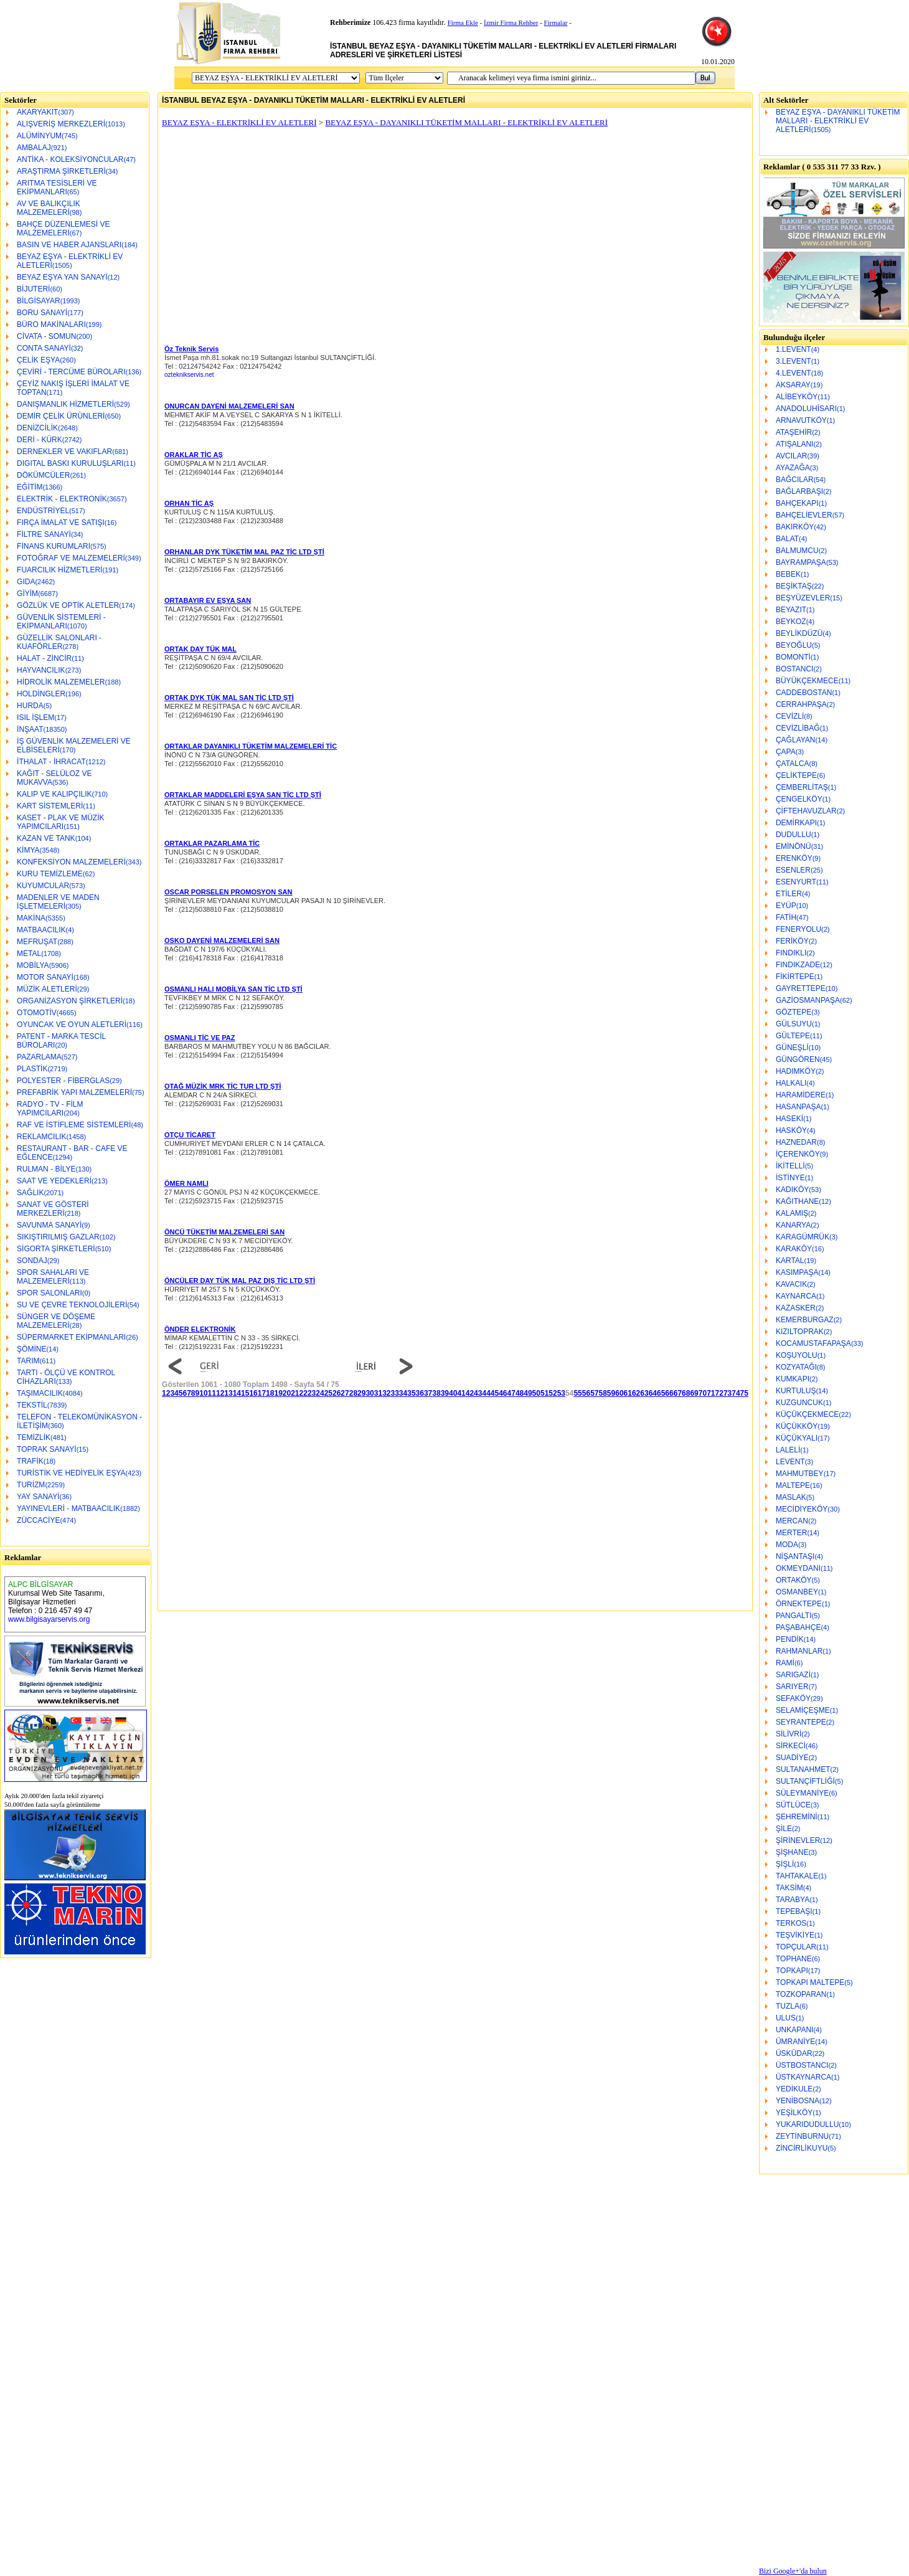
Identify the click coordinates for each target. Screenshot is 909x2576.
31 (378, 1393)
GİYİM (27, 593)
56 (586, 1393)
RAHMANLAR (799, 1651)
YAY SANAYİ (38, 1496)
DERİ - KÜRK (39, 439)
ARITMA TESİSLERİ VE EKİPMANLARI (57, 187)
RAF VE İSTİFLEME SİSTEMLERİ (74, 1124)
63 (644, 1393)
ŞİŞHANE (792, 1852)
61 (628, 1393)
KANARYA (793, 1225)
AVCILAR (791, 456)
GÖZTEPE (793, 1012)
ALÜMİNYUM (39, 135)
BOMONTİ (793, 657)
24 (320, 1393)
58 (602, 1393)
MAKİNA (31, 918)
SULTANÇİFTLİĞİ (805, 1781)
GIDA (26, 581)
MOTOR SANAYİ (45, 977)
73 (727, 1393)
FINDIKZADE (798, 964)
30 (369, 1393)
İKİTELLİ (790, 1166)
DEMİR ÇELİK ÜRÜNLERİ (61, 416)
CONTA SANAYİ (44, 348)
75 (744, 1393)
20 (287, 1393)
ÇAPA (786, 751)
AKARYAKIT (37, 112)
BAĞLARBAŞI (799, 491)
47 (511, 1393)
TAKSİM (789, 1887)
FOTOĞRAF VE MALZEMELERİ (71, 558)
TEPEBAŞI (794, 1911)
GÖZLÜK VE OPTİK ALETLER (68, 605)
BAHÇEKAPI (797, 503)
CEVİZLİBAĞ (798, 728)
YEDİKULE (794, 2089)
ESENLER (793, 870)
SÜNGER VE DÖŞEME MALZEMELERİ (56, 1321)
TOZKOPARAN (801, 1994)
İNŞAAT (30, 729)
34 (403, 1393)
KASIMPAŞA (797, 1272)
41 (461, 1393)
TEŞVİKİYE (795, 1935)
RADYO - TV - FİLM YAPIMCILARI (50, 1108)
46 (503, 1393)
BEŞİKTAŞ (794, 586)
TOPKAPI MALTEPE (810, 1982)
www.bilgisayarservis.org (49, 1619)
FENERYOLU (798, 929)
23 (312, 1393)
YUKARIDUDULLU (807, 2124)
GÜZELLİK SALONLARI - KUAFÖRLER (59, 642)
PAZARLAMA (39, 1057)
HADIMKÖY (796, 1071)
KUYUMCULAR (43, 885)
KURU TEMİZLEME (50, 873)
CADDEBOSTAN (804, 692)
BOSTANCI (794, 669)
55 (577, 1393)
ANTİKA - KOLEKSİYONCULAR (70, 159)
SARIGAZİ (793, 1674)
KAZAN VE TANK (46, 838)
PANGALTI (794, 1615)
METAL (29, 953)
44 (486, 1393)
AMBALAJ (34, 147)
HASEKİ (789, 1118)
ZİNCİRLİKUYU (801, 2148)
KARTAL (790, 1260)
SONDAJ (32, 1260)
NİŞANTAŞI (795, 1556)
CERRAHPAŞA (801, 704)
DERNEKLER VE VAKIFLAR (64, 451)
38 (436, 1393)
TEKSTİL (32, 1405)
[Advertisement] (266, 225)
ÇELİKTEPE (796, 775)
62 (636, 1393)
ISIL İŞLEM (35, 717)
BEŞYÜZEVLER (803, 598)
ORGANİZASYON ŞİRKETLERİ (70, 1001)
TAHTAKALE (797, 1876)
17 (262, 1393)
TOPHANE (794, 1958)
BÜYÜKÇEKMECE (807, 680)
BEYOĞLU (794, 645)
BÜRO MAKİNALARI (51, 324)
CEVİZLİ (790, 716)
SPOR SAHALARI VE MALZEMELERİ (53, 1277)
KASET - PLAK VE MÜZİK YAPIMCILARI (60, 822)
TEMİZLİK (33, 1437)
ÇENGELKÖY (799, 799)
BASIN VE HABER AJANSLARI (69, 244)
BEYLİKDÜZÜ (799, 633)
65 (661, 1393)
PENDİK (790, 1639)
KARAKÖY (794, 1248)
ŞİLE (784, 1828)
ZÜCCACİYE (38, 1520)
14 (237, 1393)
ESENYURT (796, 882)
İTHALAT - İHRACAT (51, 761)
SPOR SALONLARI (49, 1293)
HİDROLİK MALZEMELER (61, 682)
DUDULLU (793, 834)
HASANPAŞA (798, 1106)
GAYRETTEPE (801, 988)
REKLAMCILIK (41, 1136)
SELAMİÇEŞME (803, 1710)
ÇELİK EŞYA (38, 360)
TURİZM (31, 1484)
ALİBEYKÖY (796, 396)
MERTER (791, 1532)
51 (544, 1393)
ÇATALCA (792, 763)
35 (411, 1393)
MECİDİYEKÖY (801, 1509)
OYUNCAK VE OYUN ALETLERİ (71, 1024)
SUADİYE (792, 1757)
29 (361, 1393)
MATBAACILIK (41, 930)
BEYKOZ (791, 621)
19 (278, 1393)
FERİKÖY (792, 941)
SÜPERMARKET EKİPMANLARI (71, 1337)
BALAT (787, 538)
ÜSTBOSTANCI (802, 2065)
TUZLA (787, 2006)
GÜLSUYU (794, 1024)
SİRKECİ (791, 1745)
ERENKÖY (794, 858)
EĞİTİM (29, 487)
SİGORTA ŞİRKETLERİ (56, 1248)
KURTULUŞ (796, 1390)
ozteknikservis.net (189, 374)
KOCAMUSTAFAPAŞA (813, 1343)
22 (303, 1393)
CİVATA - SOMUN (46, 336)
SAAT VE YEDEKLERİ (54, 1181)
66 (669, 1393)
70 (703, 1393)
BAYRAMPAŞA (801, 562)
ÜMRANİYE (795, 2041)
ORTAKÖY (794, 1580)
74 (736, 1393)
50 (536, 1393)
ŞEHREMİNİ (796, 1816)
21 (295, 1393)
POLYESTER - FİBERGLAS (63, 1080)
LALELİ (788, 1450)
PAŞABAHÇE (798, 1627)
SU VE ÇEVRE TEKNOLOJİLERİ (72, 1304)
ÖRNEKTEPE (799, 1603)
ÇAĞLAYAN (796, 740)
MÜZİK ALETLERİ (47, 989)
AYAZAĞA (793, 467)
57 (594, 1393)
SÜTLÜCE (793, 1805)
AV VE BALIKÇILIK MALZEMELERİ (48, 208)
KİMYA (28, 850)
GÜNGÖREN (798, 1059)
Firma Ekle (463, 22)
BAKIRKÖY (795, 527)
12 (220, 1393)
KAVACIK (791, 1284)
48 (520, 1393)
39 (445, 1393)
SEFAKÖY (793, 1698)
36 (420, 1393)
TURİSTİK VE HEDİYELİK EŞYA (71, 1473)
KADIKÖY (792, 1189)
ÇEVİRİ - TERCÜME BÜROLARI (71, 371)
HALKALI (791, 1083)
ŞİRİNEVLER (798, 1840)
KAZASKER (796, 1308)
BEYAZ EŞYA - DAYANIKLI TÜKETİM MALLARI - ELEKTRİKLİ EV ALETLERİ (838, 121)
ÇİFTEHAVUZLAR (806, 811)
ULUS (786, 2018)
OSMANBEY (797, 1592)
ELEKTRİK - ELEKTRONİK (62, 499)
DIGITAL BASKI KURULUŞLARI (70, 463)
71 (711, 1393)
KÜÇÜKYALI (796, 1438)
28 (353, 1393)
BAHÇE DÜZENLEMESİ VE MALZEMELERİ (63, 228)
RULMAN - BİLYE (46, 1169)
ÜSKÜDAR (794, 2053)
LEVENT (790, 1461)
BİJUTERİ (33, 289)
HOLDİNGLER (41, 693)
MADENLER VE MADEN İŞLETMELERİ (58, 902)
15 (245, 1393)
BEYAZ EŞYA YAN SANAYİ (62, 277)
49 (528, 1393)
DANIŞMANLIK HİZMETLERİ (65, 404)
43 (478, 1393)
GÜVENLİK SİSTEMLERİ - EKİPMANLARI (61, 621)
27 (345, 1393)
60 (619, 1393)
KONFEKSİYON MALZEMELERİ (71, 862)
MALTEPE (793, 1485)
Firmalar (556, 22)
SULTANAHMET (803, 1769)
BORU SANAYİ (42, 312)
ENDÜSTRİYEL (43, 510)
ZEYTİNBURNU (802, 2136)
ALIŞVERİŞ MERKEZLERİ (61, 124)
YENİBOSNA (797, 2100)
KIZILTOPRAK (800, 1331)
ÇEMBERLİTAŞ (802, 787)
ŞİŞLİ (785, 1864)
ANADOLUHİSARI (806, 408)
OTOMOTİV (37, 1012)
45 (495, 1393)
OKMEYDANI (798, 1568)
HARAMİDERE (801, 1095)
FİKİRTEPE (795, 976)
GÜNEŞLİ (792, 1047)
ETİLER (789, 893)
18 (270, 1393)
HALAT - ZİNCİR (44, 658)
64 (653, 1393)
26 (336, 1393)
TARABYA (792, 1899)
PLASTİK (32, 1068)
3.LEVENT (793, 361)
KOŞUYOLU (796, 1355)
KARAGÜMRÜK (802, 1237)
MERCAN (792, 1521)
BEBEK (788, 574)
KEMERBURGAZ (805, 1319)
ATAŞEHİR (794, 432)
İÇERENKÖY (798, 1154)
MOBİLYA (33, 965)
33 (395, 1393)
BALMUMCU (797, 550)
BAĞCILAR (795, 479)
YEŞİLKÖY (794, 2112)
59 (611, 1393)
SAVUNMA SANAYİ (49, 1225)
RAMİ (785, 1663)
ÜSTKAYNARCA (803, 2077)
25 (328, 1393)
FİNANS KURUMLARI (53, 546)
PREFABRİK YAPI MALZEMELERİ (74, 1092)
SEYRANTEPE (801, 1722)
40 (453, 1393)
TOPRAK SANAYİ (47, 1449)
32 (386, 1393)
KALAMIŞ (792, 1213)
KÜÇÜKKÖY (796, 1426)
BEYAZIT (791, 609)
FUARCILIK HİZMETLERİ (59, 570)
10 (203, 1393)
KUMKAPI (792, 1379)
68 (686, 1393)
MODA (787, 1544)
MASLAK (791, 1497)
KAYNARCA (796, 1296)
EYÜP (786, 905)
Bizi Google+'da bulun (793, 2571)
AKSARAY (793, 385)
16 (253, 1393)
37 (428, 1393)
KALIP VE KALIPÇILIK (54, 794)
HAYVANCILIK (41, 670)
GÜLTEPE (793, 1035)
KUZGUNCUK (799, 1402)
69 (694, 1393)
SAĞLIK (30, 1192)
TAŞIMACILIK (40, 1393)
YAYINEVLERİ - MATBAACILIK (68, 1508)
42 (470, 1393)
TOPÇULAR (796, 1947)
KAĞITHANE (797, 1201)
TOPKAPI (792, 1970)
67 (678, 1393)
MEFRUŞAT (37, 941)
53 (561, 1393)
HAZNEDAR (796, 1142)
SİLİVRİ (788, 1734)
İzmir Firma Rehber (511, 22)
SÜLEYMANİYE (802, 1793)
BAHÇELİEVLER (804, 515)
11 (212, 1393)
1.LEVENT (793, 349)
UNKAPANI (794, 2029)
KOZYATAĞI (796, 1367)
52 (553, 1393)
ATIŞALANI (794, 444)
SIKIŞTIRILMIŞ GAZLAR (58, 1237)
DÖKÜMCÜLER (43, 475)
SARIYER (792, 1686)
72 (719, 1393)
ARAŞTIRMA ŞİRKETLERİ (61, 171)
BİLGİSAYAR (38, 300)
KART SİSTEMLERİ (50, 806)
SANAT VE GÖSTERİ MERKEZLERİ (53, 1209)
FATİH (786, 917)
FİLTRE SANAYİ (44, 534)
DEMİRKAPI (796, 822)
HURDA (30, 705)
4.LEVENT (793, 373)
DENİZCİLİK (37, 428)
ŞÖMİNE (31, 1349)
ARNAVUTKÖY (801, 420)
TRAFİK (30, 1461)
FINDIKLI (791, 953)
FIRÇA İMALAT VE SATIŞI (61, 522)
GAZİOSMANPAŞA (808, 1000)
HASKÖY (791, 1130)
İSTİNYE (790, 1177)
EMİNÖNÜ (793, 846)
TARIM (28, 1361)
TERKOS (791, 1923)
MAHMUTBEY (800, 1473)
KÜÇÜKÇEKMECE (807, 1414)
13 (228, 1393)
